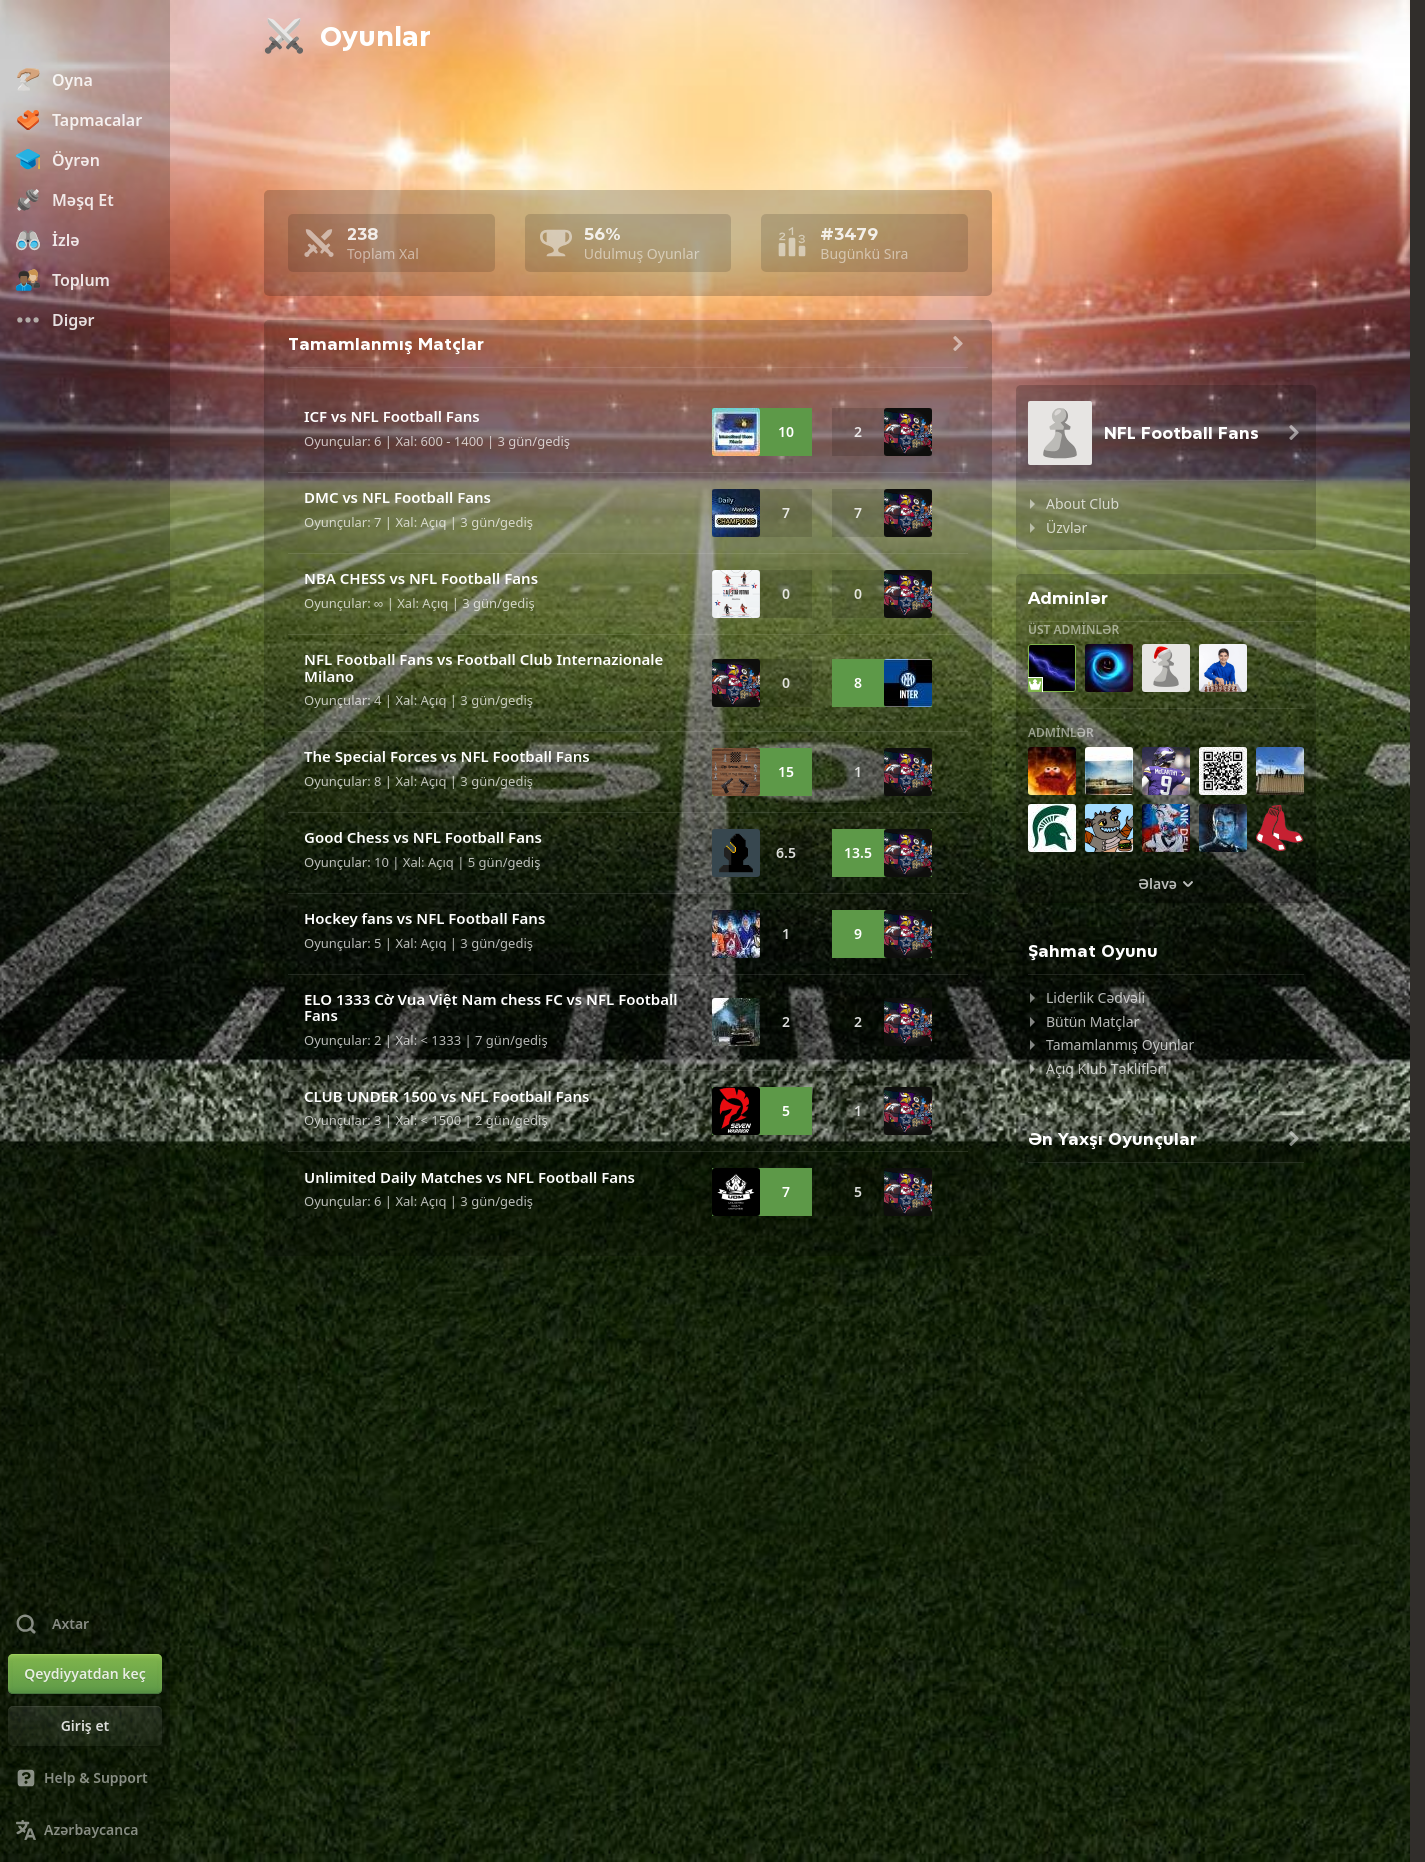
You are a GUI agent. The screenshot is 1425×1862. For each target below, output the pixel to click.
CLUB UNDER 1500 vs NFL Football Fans (446, 1096)
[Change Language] (85, 1830)
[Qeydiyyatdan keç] (85, 1674)
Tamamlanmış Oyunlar (1120, 1044)
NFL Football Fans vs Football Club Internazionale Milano (483, 667)
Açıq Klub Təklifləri (1106, 1068)
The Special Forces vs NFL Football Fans (447, 756)
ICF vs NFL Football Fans (392, 416)
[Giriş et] (85, 1726)
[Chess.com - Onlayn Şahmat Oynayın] (85, 34)
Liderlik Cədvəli (1095, 997)
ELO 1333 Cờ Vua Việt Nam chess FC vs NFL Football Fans (491, 1007)
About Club (1082, 503)
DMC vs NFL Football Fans (397, 497)
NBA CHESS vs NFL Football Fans (421, 578)
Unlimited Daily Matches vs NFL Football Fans (469, 1177)
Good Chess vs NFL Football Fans (423, 837)
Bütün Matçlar (1092, 1021)
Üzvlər (1066, 527)
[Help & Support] (85, 1778)
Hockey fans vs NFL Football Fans (424, 918)
